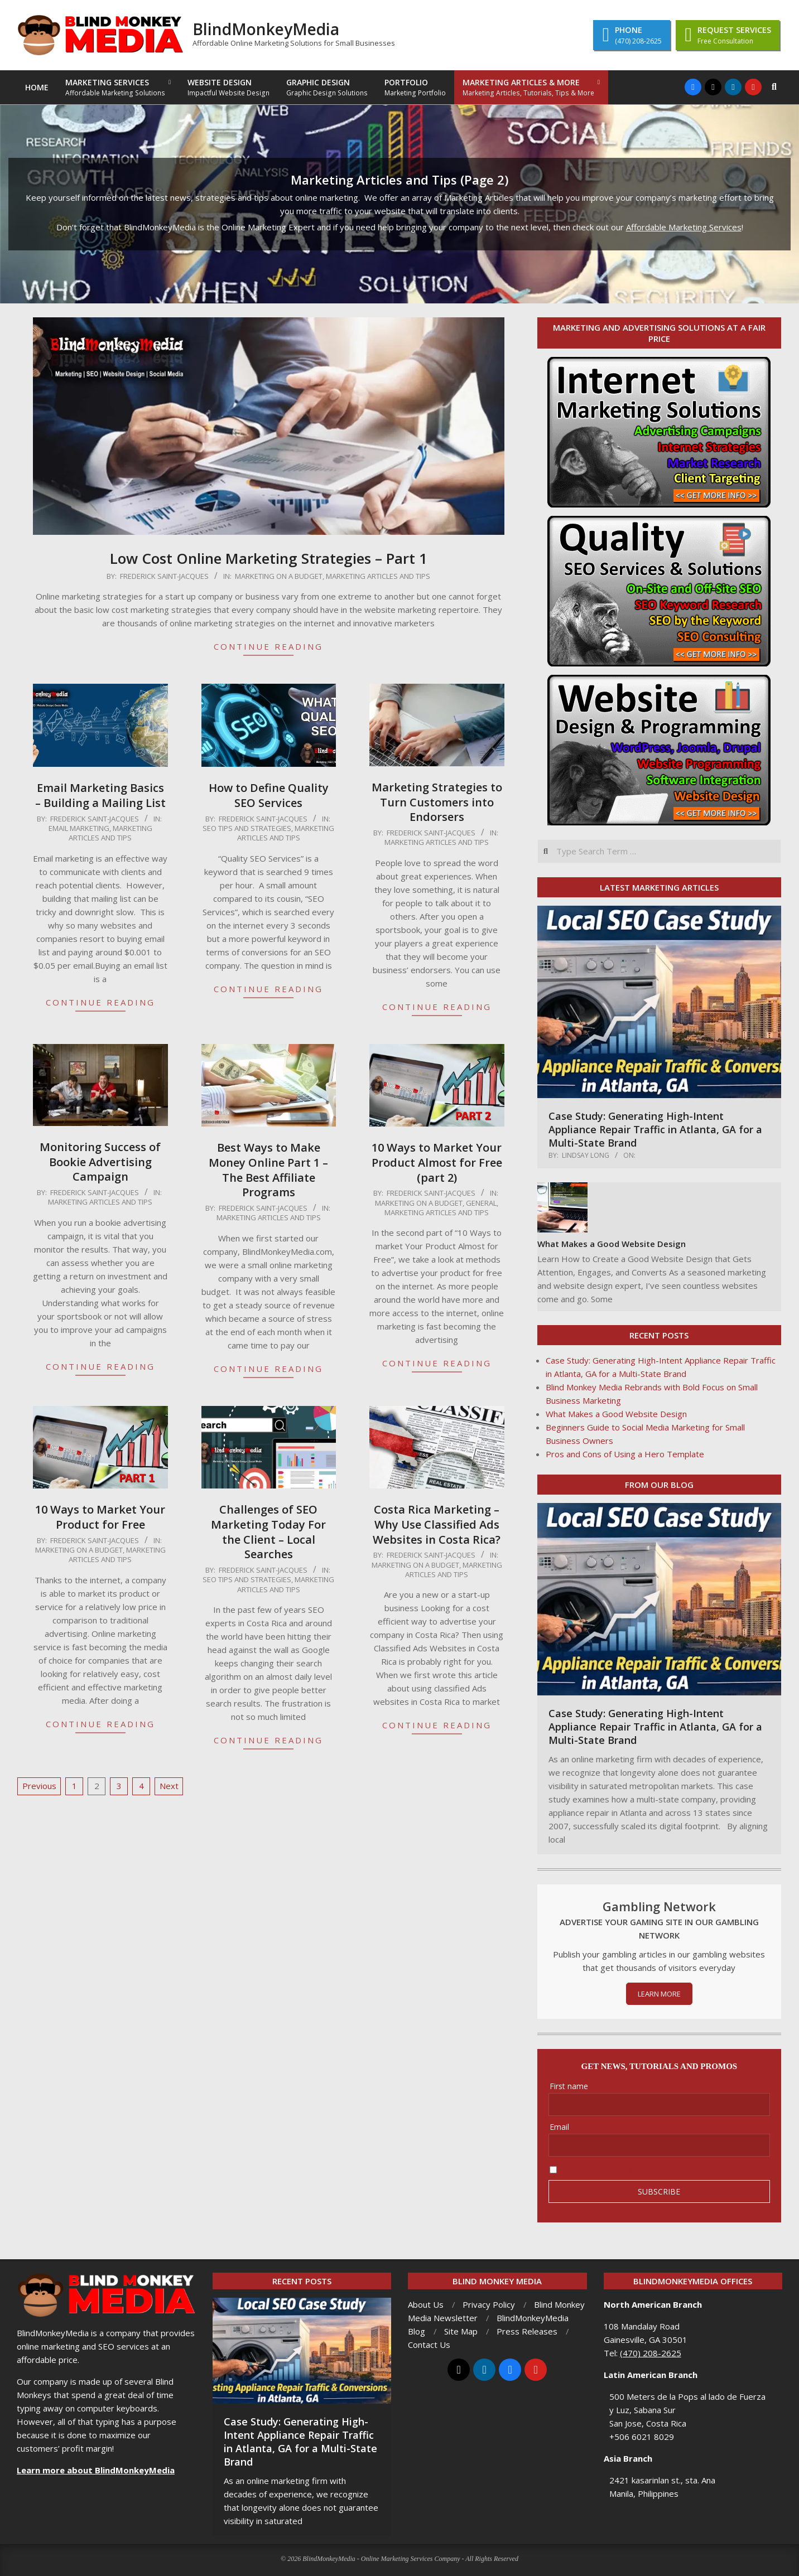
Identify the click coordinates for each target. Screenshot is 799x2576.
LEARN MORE (659, 1994)
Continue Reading (268, 646)
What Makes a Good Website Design (611, 1243)
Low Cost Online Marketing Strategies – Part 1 (268, 558)
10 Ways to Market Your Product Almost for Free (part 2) (437, 1162)
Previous (39, 1785)
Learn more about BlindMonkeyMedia (96, 2470)
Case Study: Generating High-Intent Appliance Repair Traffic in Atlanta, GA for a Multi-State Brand (655, 1129)
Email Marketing (79, 828)
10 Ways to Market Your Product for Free (100, 1517)
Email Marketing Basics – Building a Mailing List (100, 795)
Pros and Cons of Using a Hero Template (625, 1453)
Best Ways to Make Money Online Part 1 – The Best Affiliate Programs (268, 1170)
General (481, 1203)
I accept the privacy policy (609, 2169)
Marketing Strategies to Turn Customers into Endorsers (437, 802)
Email (559, 2126)
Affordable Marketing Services (684, 227)
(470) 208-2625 (650, 2352)
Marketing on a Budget (279, 576)
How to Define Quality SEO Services (269, 795)
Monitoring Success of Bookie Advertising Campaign (100, 1161)
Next (169, 1785)
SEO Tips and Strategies (247, 828)
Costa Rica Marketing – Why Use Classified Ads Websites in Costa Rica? (436, 1524)
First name (569, 2086)
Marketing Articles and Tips (378, 576)
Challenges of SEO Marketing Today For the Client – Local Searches (268, 1532)
